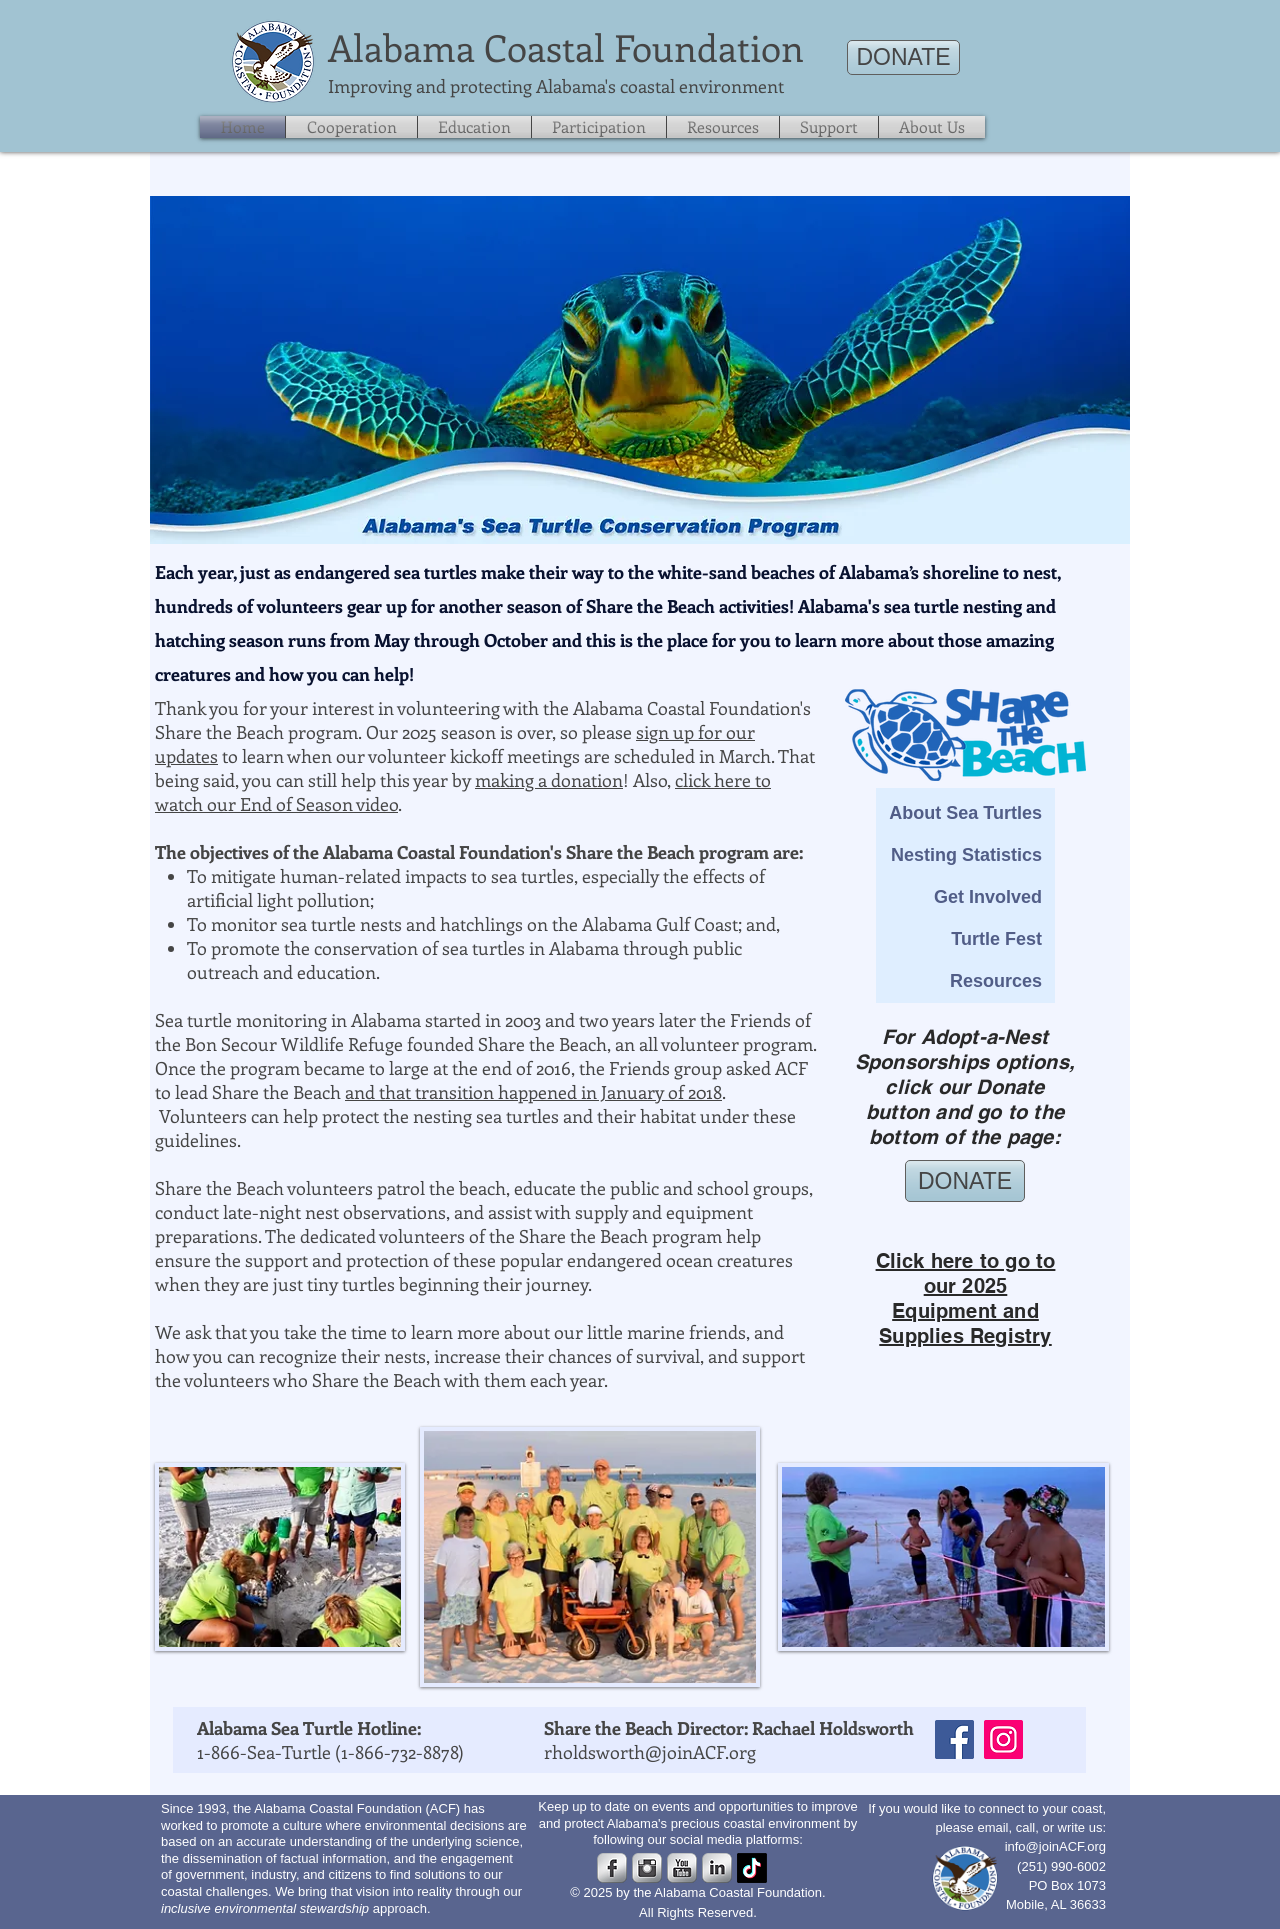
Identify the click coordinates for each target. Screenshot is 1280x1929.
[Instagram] (1003, 1739)
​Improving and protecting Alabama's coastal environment (556, 86)
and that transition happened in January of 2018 (533, 1092)
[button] (829, 127)
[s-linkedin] (717, 1868)
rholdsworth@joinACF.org (650, 1752)
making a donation (549, 780)
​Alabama (401, 47)
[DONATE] (903, 57)
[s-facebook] (612, 1868)
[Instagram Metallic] (647, 1868)
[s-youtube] (682, 1868)
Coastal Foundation (644, 47)
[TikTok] (752, 1868)
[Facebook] (954, 1739)
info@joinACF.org (1055, 1846)
